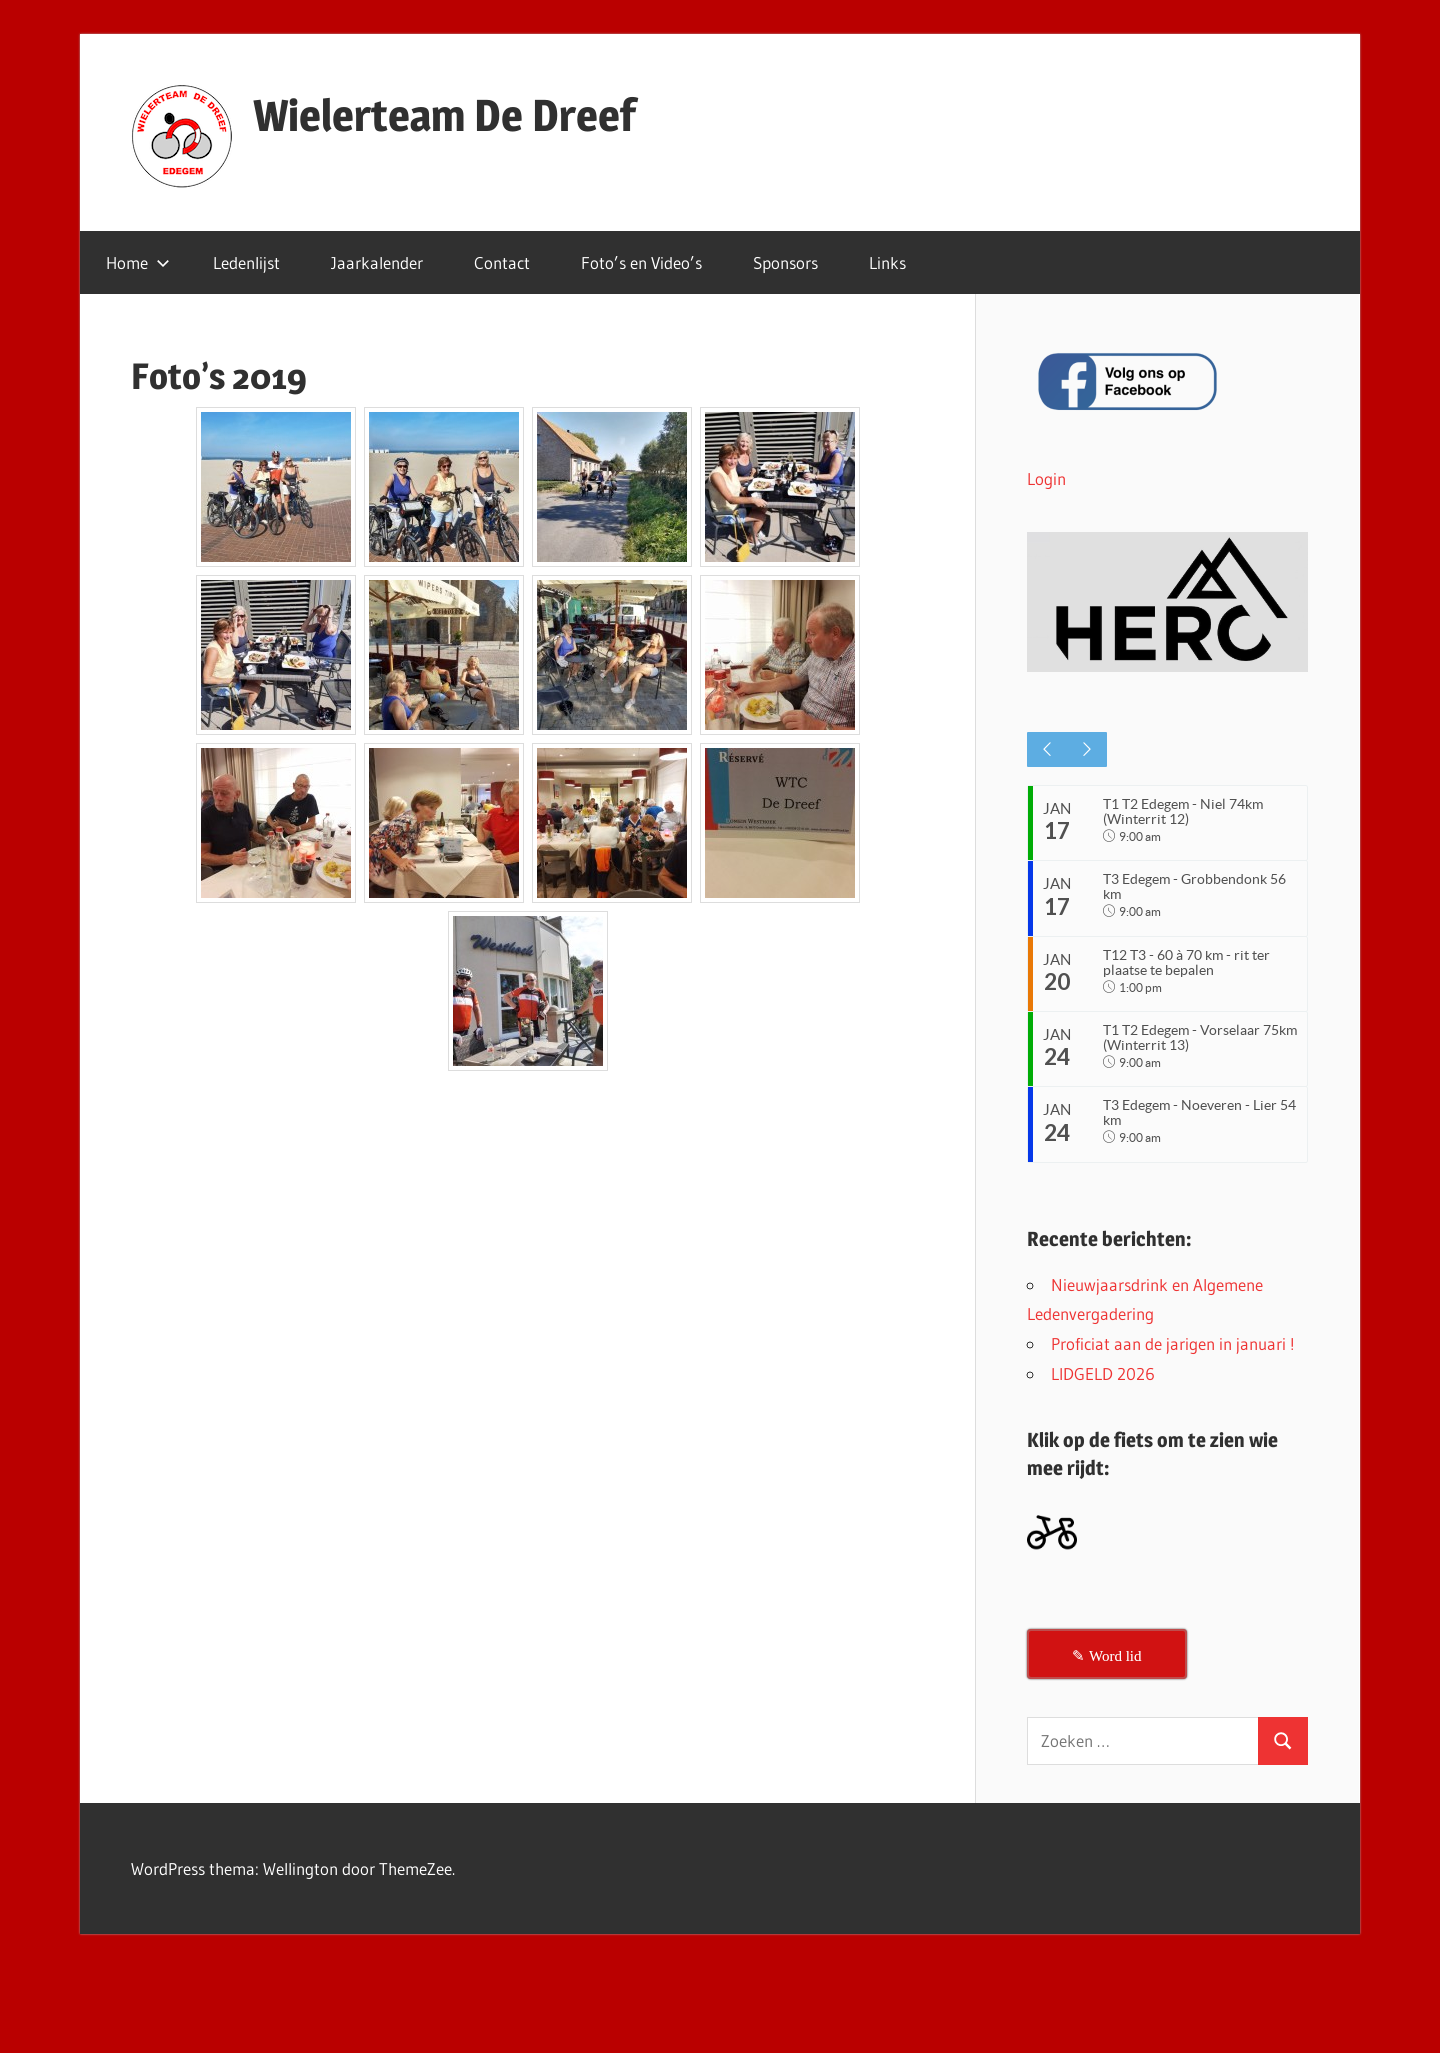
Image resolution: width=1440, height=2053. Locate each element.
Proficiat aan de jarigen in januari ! (1173, 1361)
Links (887, 262)
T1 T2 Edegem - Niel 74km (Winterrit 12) (1186, 811)
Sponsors (785, 262)
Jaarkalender (377, 262)
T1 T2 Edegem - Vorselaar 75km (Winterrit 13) (1184, 1049)
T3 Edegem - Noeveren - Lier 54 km (1193, 1129)
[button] (1167, 602)
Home (138, 262)
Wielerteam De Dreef (444, 115)
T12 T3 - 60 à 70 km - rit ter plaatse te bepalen (1189, 970)
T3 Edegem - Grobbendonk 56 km (1197, 890)
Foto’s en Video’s (641, 262)
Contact (502, 262)
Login (1046, 478)
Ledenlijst (246, 262)
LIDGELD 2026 (1103, 1390)
